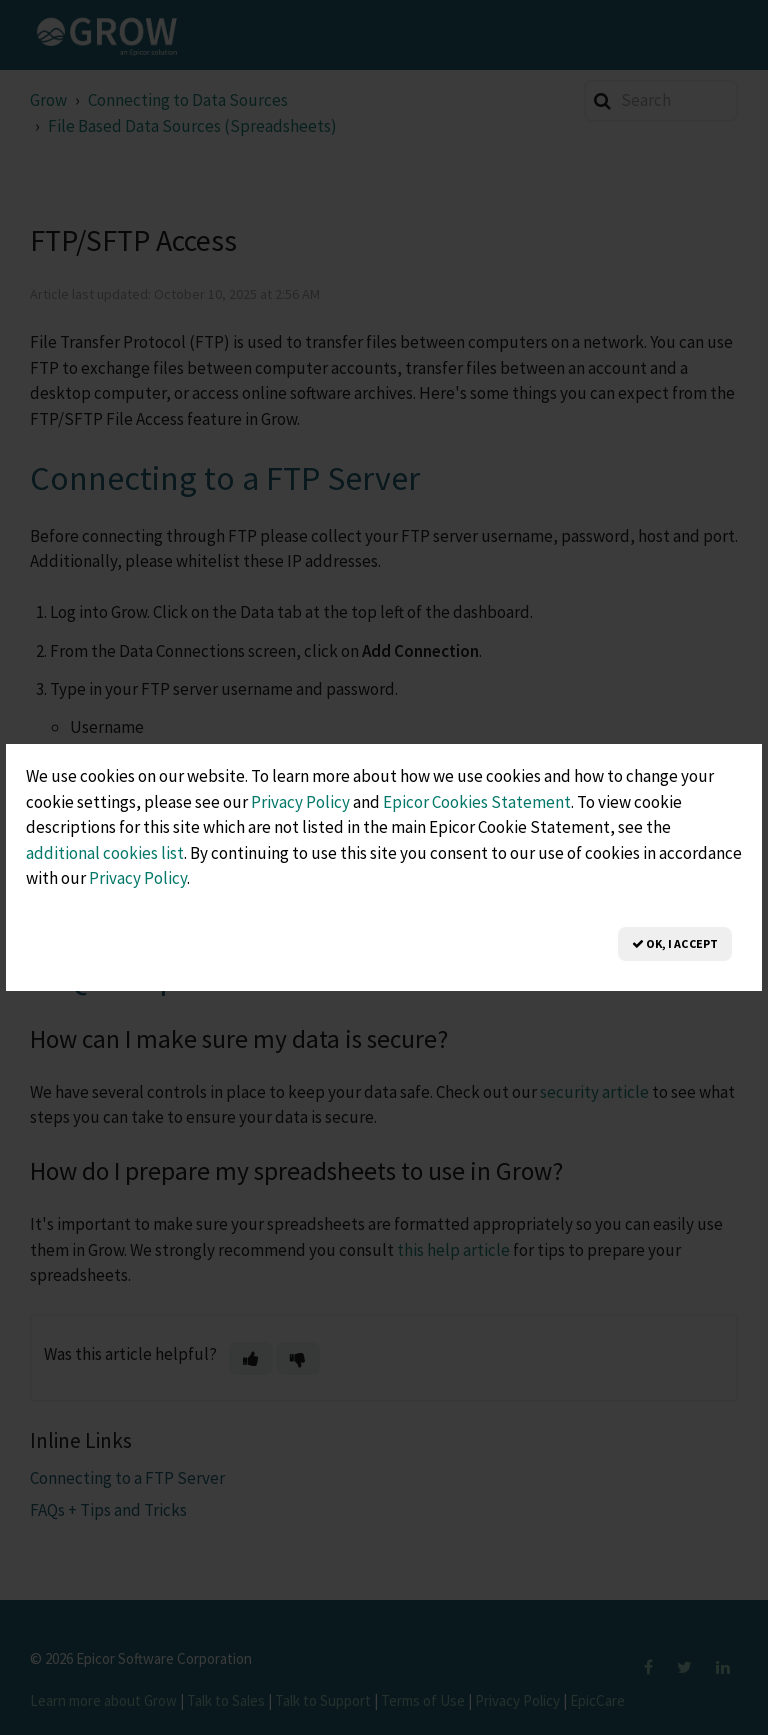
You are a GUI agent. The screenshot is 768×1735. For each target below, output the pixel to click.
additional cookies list (105, 853)
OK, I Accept (675, 943)
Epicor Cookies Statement (477, 802)
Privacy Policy (300, 802)
